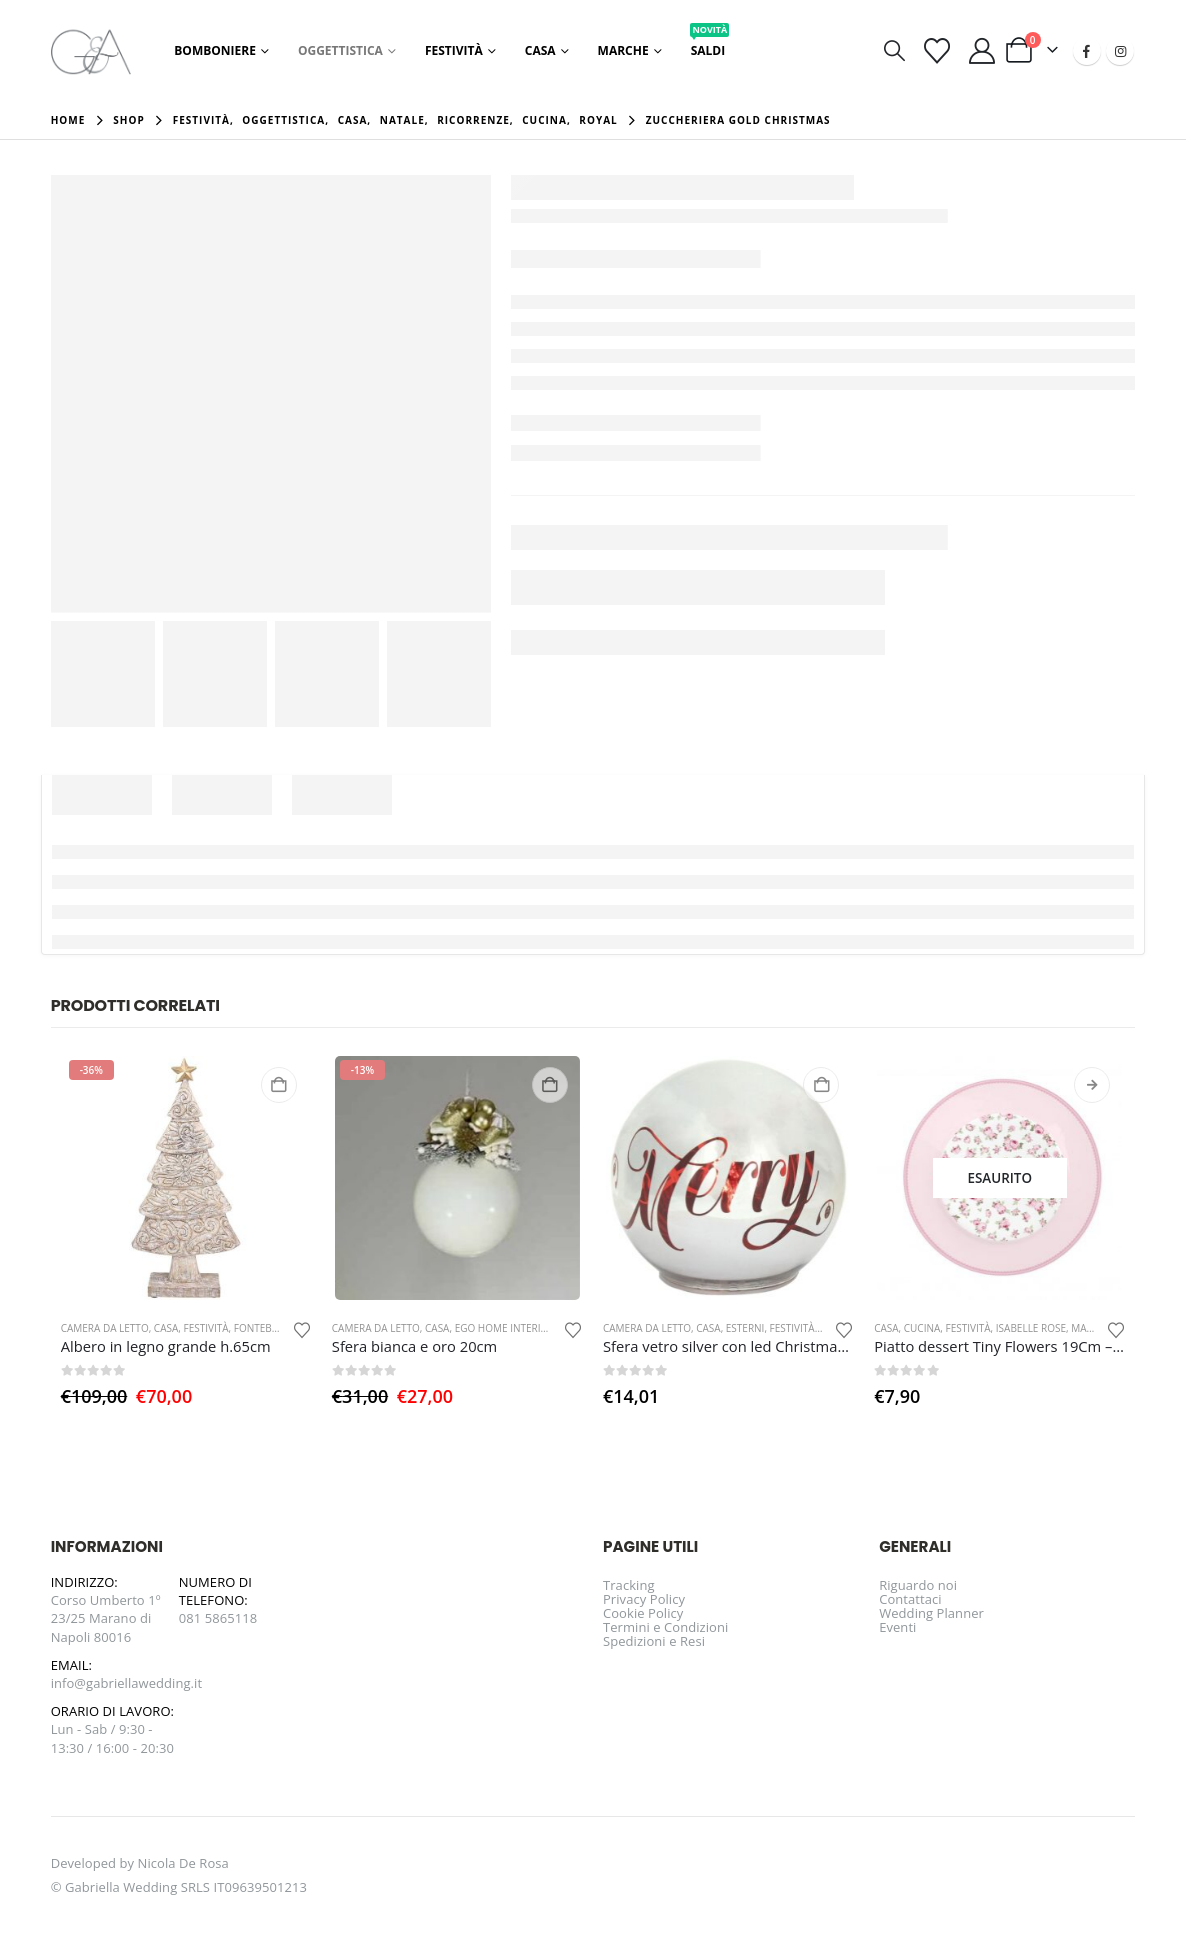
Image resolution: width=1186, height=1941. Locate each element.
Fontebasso (265, 1328)
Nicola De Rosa (183, 1863)
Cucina (922, 1328)
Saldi (709, 45)
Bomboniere (215, 50)
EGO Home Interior (505, 1328)
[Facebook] (1087, 51)
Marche (623, 50)
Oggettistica (340, 50)
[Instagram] (1120, 51)
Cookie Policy (643, 1613)
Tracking (629, 1585)
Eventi (897, 1627)
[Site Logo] (91, 50)
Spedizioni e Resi (654, 1641)
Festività (454, 50)
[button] (894, 50)
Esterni (745, 1328)
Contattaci (910, 1599)
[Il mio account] (981, 51)
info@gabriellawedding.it (127, 1683)
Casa (540, 50)
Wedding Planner (931, 1613)
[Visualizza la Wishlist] (936, 51)
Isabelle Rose (1031, 1328)
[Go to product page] (186, 1178)
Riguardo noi (918, 1585)
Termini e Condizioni (665, 1627)
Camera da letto (105, 1328)
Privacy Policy (644, 1599)
